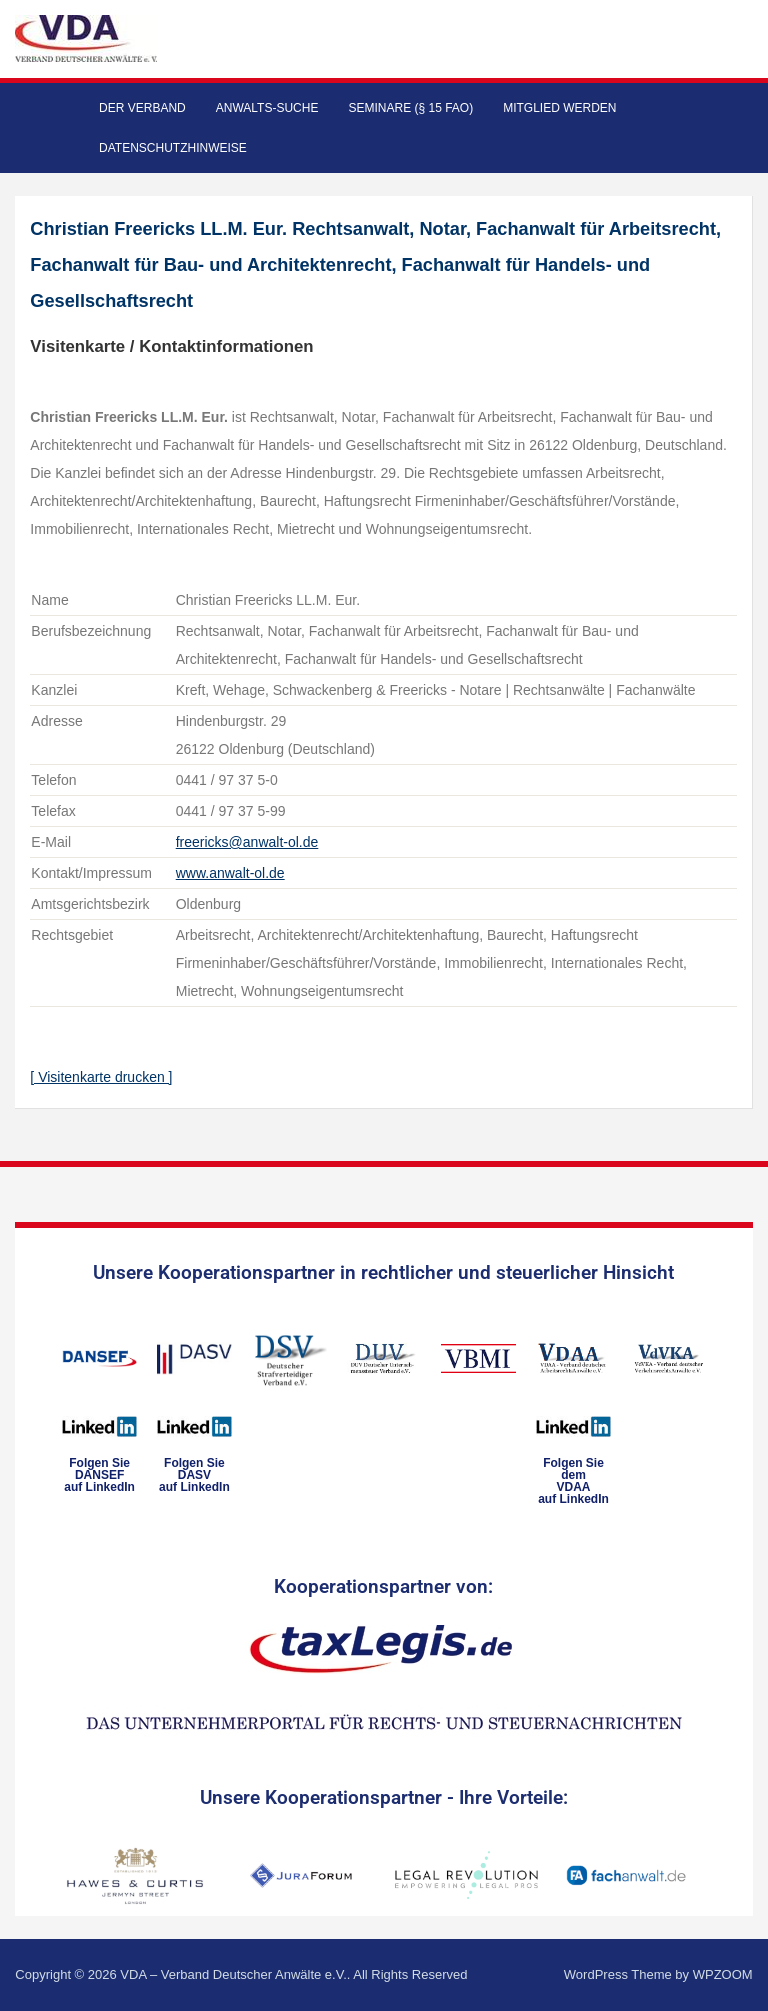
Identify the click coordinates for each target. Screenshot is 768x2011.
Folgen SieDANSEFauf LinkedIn (99, 1475)
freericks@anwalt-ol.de (247, 842)
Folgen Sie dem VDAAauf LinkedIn (573, 1481)
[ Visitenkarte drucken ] (101, 1077)
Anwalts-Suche (267, 108)
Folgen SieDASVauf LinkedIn (194, 1475)
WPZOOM (723, 1974)
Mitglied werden (559, 108)
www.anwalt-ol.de (230, 873)
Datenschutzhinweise (173, 148)
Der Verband (142, 108)
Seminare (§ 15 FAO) (410, 108)
